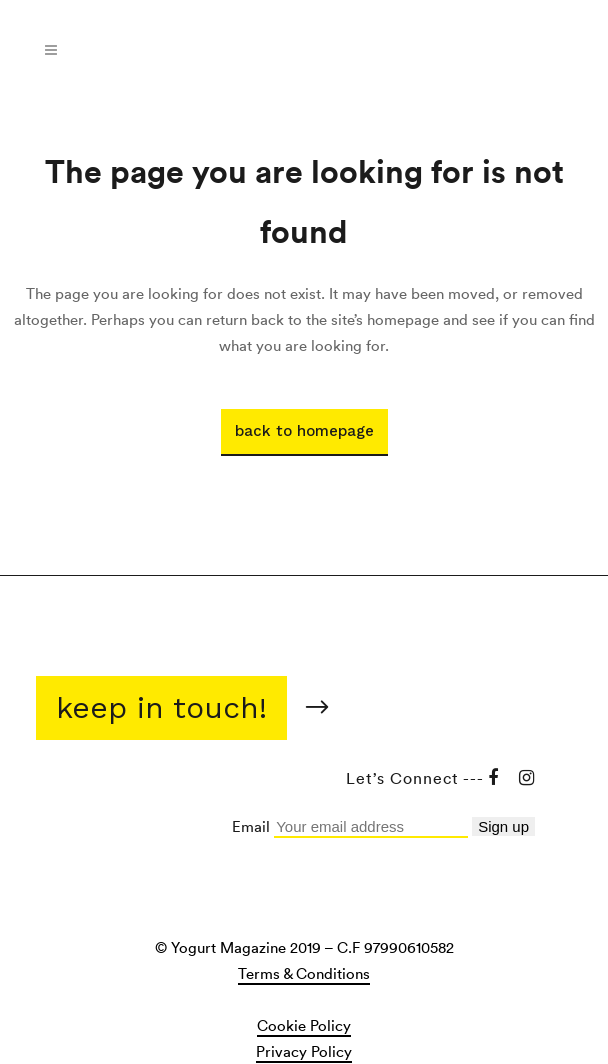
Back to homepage (304, 431)
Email (253, 826)
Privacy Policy (304, 1051)
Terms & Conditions (304, 973)
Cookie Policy (304, 1025)
